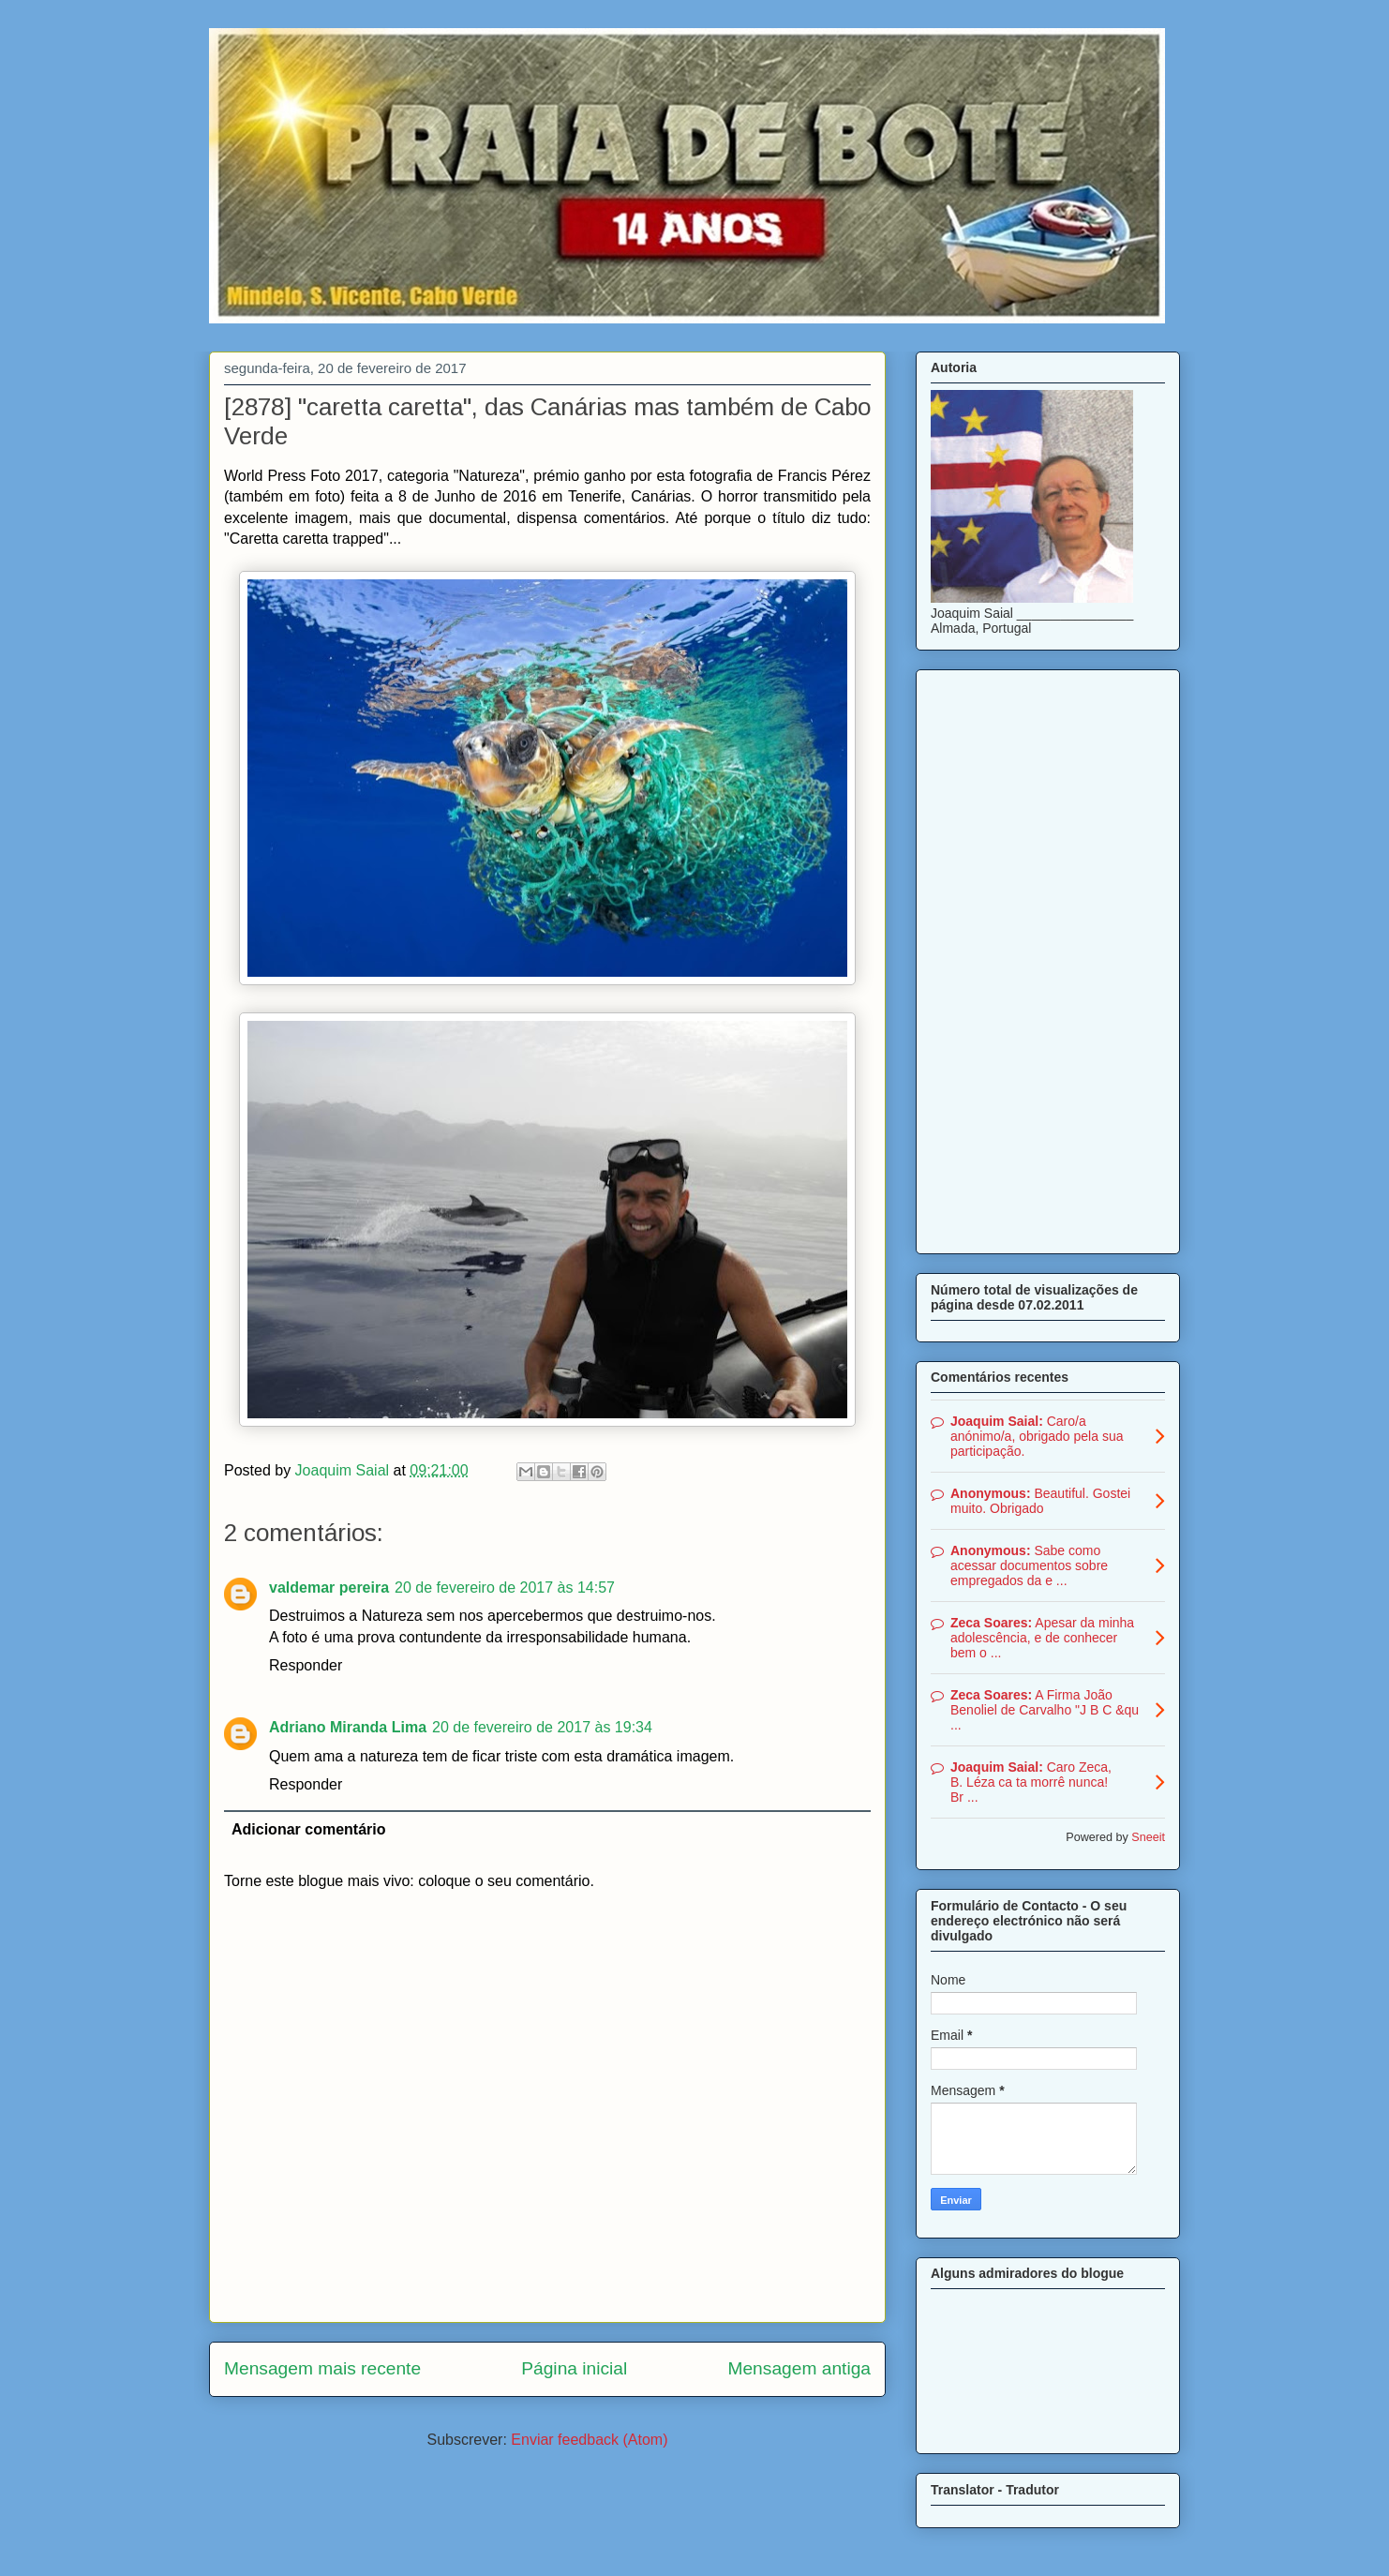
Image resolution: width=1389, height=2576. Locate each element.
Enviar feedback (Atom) (589, 2440)
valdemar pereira (329, 1587)
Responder (305, 1665)
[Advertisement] (1048, 958)
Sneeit (1148, 1837)
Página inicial (574, 2368)
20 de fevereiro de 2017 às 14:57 (505, 1587)
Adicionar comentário (308, 1829)
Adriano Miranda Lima (347, 1727)
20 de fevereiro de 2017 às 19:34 (542, 1727)
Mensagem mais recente (322, 2368)
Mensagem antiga (799, 2368)
